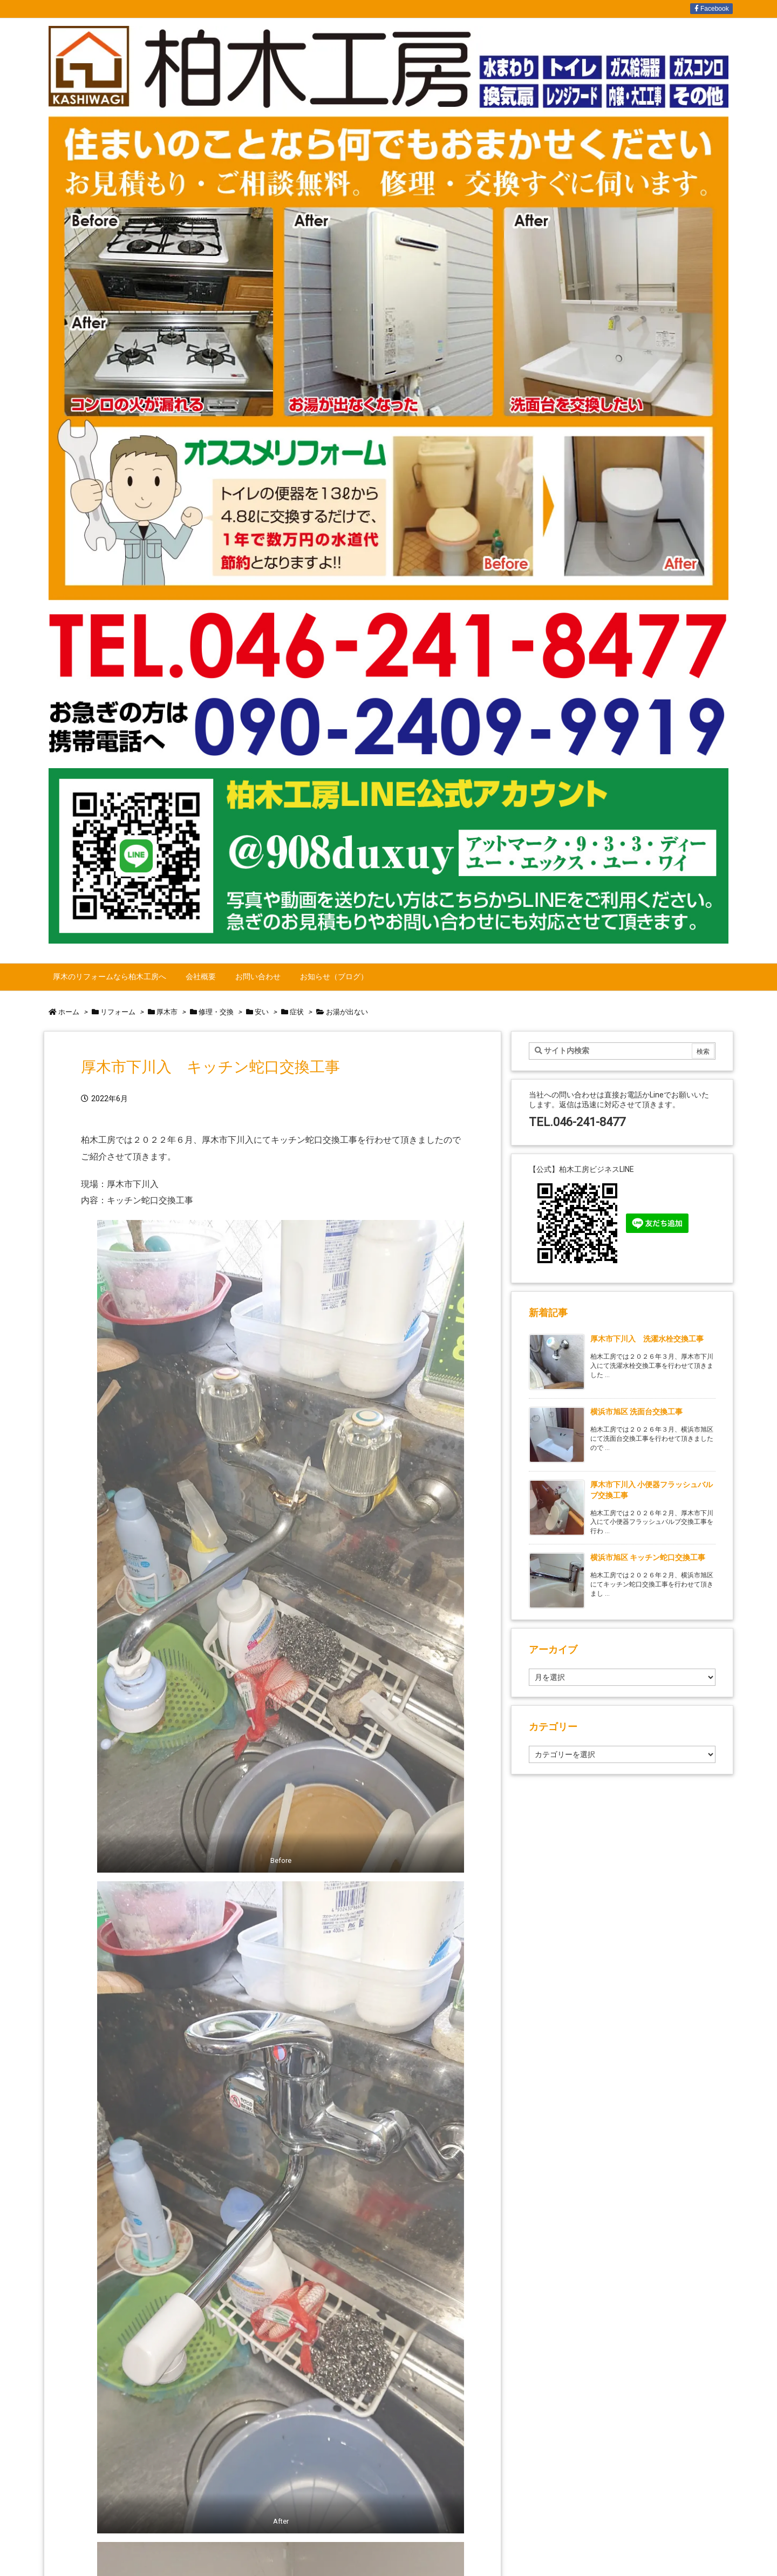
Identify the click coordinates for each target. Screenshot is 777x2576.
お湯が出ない (347, 1012)
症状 (297, 1012)
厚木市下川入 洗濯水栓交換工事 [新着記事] (647, 1338)
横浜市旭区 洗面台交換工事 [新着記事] (636, 1411)
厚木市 (167, 1012)
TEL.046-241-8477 (577, 1122)
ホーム (68, 1012)
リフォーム (117, 1012)
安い (262, 1012)
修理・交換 (216, 1012)
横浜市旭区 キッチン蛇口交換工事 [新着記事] (647, 1557)
